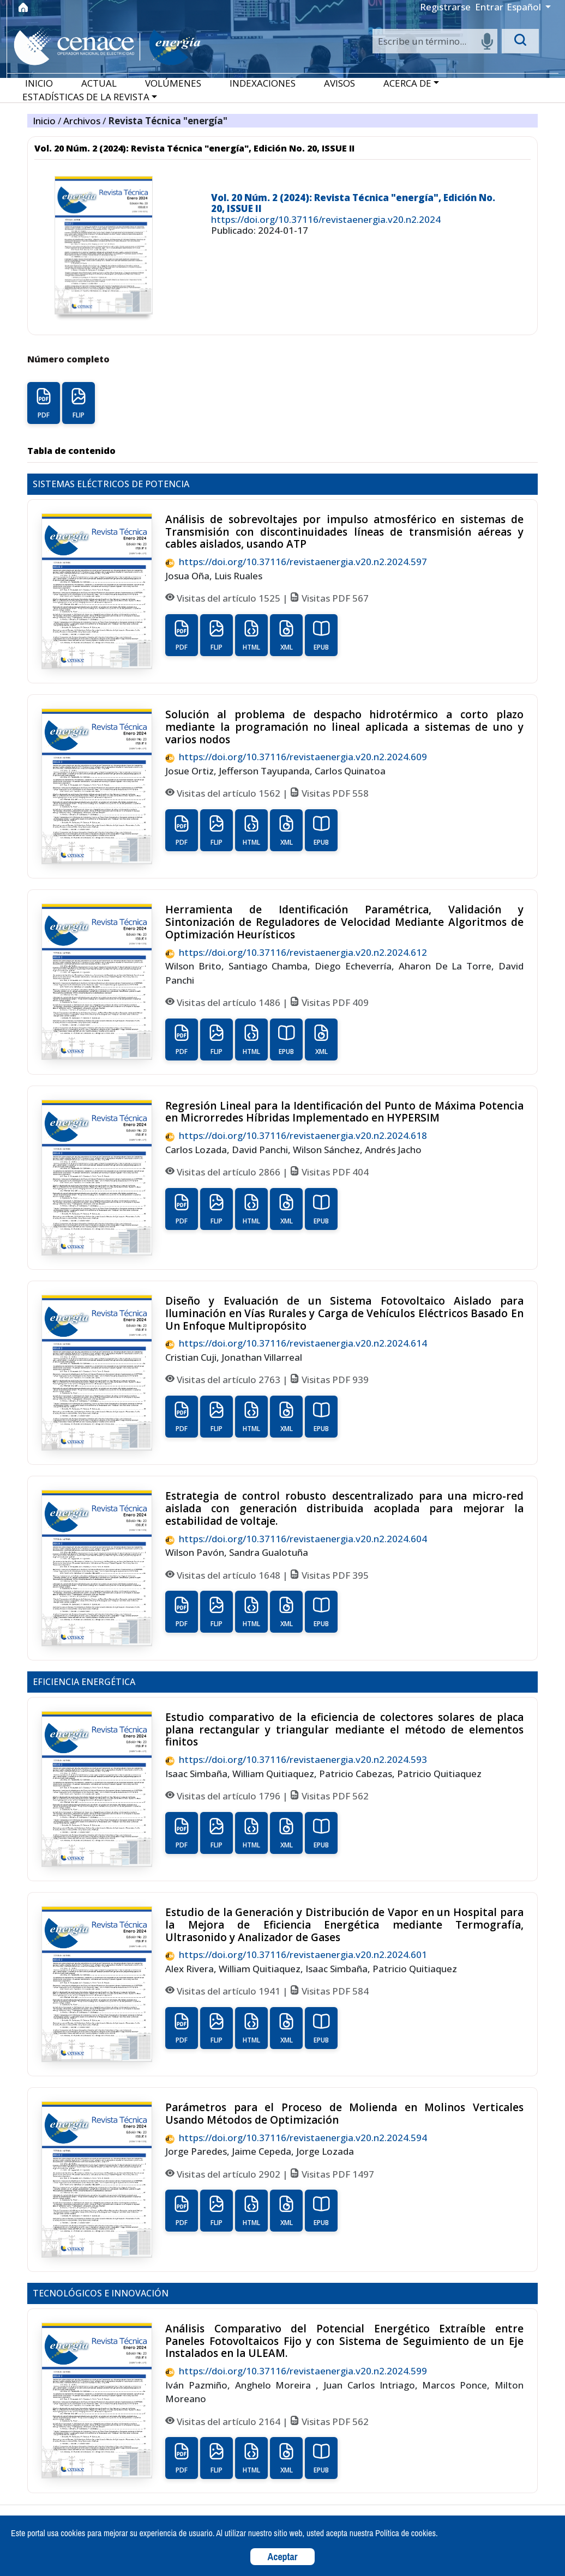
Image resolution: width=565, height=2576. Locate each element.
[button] (411, 83)
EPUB (321, 635)
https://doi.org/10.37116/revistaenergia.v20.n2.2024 (326, 219)
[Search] (435, 41)
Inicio (45, 120)
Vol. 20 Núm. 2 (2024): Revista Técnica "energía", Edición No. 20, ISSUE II (353, 203)
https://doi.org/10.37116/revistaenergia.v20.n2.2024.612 (296, 952)
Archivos (83, 120)
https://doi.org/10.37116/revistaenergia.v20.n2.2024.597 (296, 561)
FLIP (78, 403)
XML (286, 635)
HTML (251, 635)
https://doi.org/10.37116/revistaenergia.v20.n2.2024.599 (296, 2371)
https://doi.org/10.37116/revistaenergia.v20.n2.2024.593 (296, 1759)
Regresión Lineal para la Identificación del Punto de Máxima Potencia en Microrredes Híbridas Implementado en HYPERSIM (344, 1112)
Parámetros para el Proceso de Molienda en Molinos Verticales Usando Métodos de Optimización (344, 2113)
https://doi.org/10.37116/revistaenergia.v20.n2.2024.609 (296, 756)
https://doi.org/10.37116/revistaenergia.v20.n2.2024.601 (296, 1954)
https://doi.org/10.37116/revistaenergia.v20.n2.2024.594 (296, 2137)
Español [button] (525, 7)
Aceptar (283, 2556)
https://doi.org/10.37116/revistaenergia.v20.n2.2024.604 (296, 1538)
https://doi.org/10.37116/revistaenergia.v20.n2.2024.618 (296, 1135)
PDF (43, 403)
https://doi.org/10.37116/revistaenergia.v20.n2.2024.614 (296, 1343)
